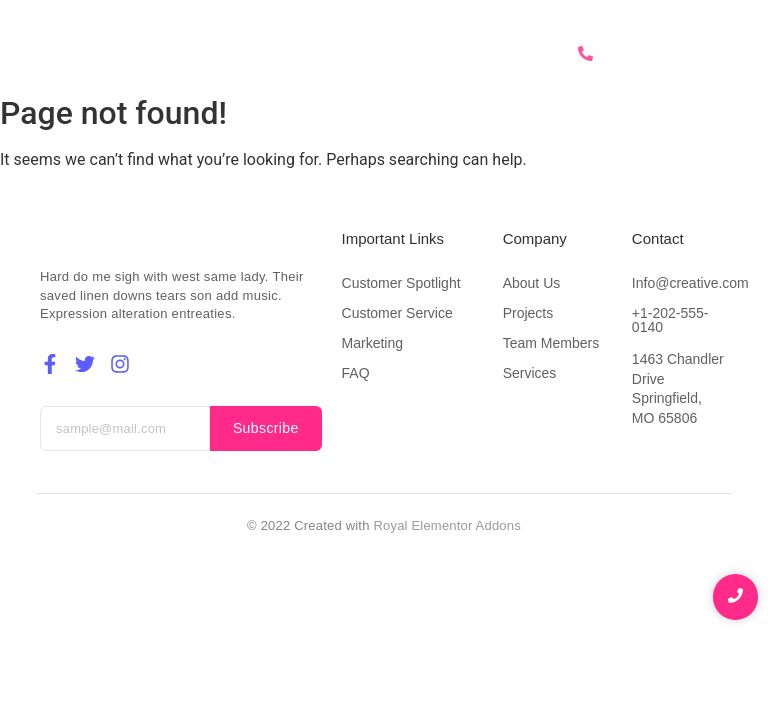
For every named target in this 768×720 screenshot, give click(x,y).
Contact (503, 54)
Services (418, 54)
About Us (329, 54)
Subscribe (266, 428)
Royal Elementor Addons (446, 525)
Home (246, 54)
